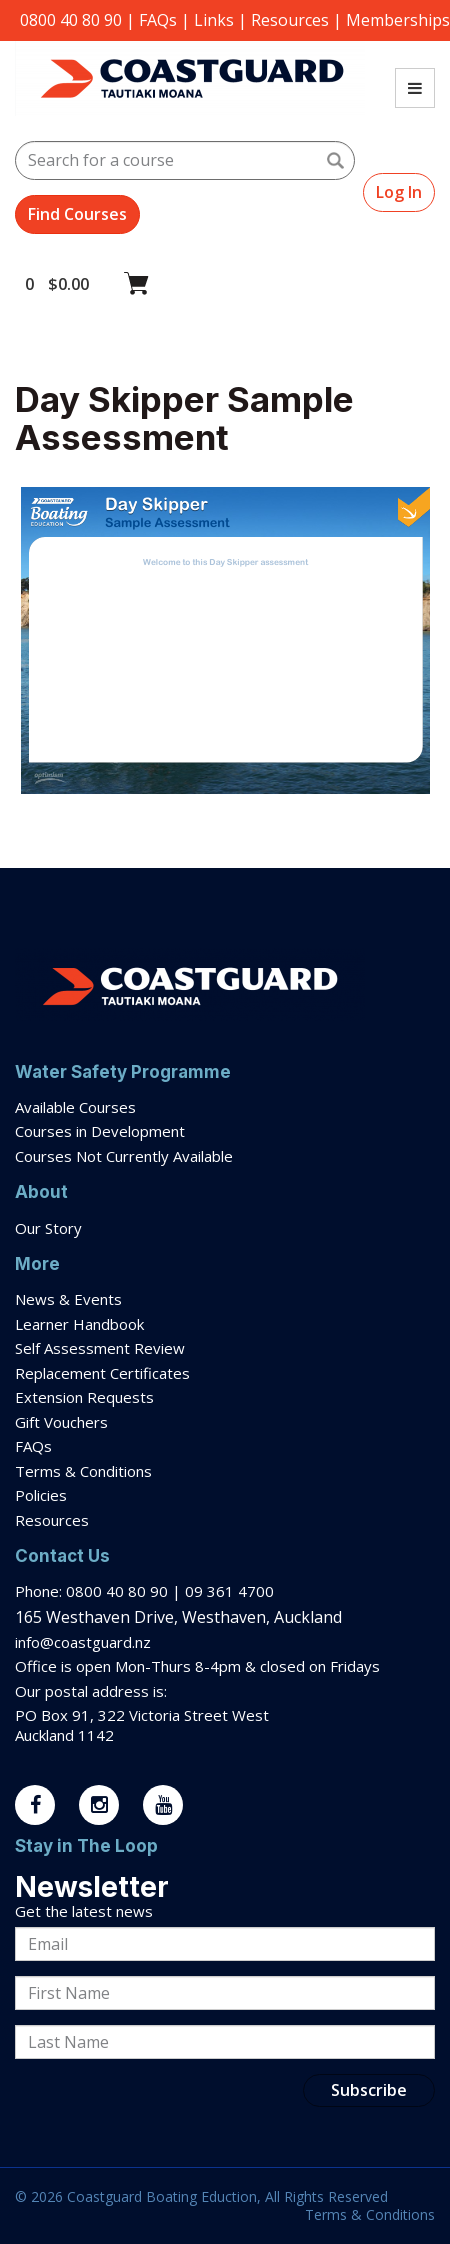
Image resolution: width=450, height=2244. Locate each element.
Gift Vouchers (63, 1422)
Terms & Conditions (85, 1471)
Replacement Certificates (102, 1373)
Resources (290, 20)
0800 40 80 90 (71, 20)
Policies (41, 1495)
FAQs (158, 20)
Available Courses (75, 1107)
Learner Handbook (79, 1324)
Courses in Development (100, 1131)
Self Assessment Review (100, 1348)
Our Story (48, 1228)
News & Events (68, 1299)
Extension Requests (84, 1397)
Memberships (398, 20)
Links (214, 20)
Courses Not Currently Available (124, 1156)
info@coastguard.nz (83, 1642)
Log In (399, 192)
